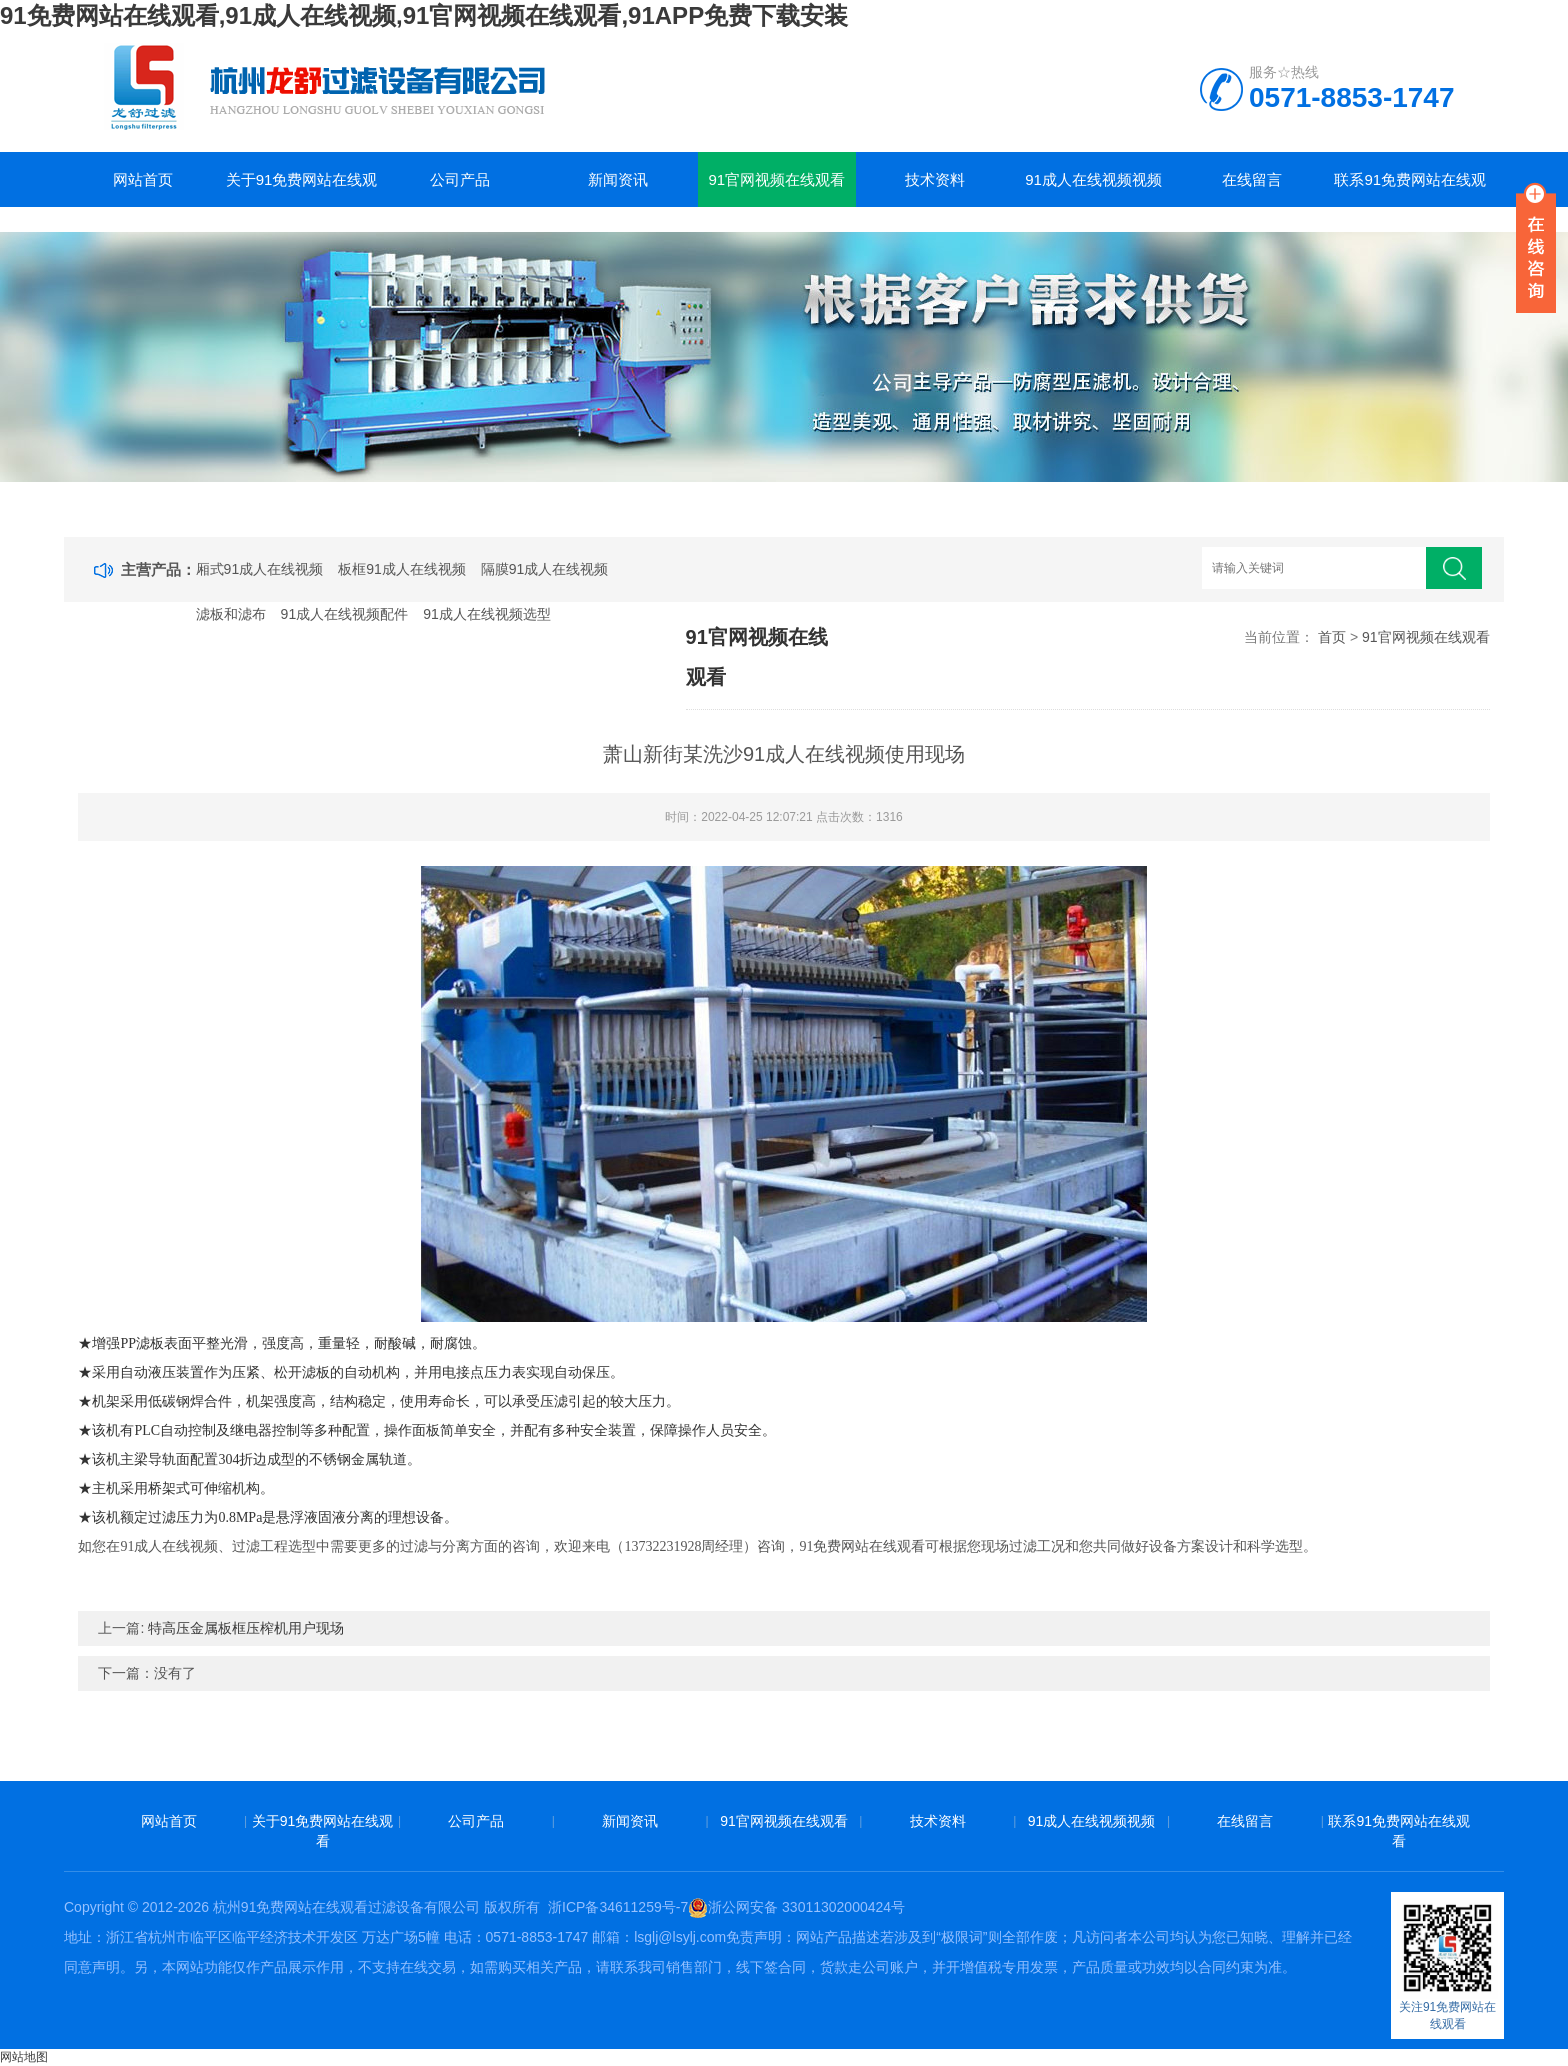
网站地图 (24, 2057)
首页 (1332, 637)
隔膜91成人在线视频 (545, 569)
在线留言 (1252, 179)
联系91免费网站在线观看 (1410, 189)
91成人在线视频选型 (487, 614)
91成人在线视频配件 (345, 614)
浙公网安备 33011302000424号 (796, 1907)
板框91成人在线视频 (402, 569)
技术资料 (935, 179)
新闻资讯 (618, 179)
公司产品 (460, 179)
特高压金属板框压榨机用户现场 (246, 1628)
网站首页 (143, 179)
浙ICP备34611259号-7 (618, 1907)
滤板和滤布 (231, 614)
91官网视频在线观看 (776, 179)
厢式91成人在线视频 (260, 569)
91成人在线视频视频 (1093, 179)
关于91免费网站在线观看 (302, 189)
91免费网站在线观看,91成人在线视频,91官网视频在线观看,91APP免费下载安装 (424, 15)
